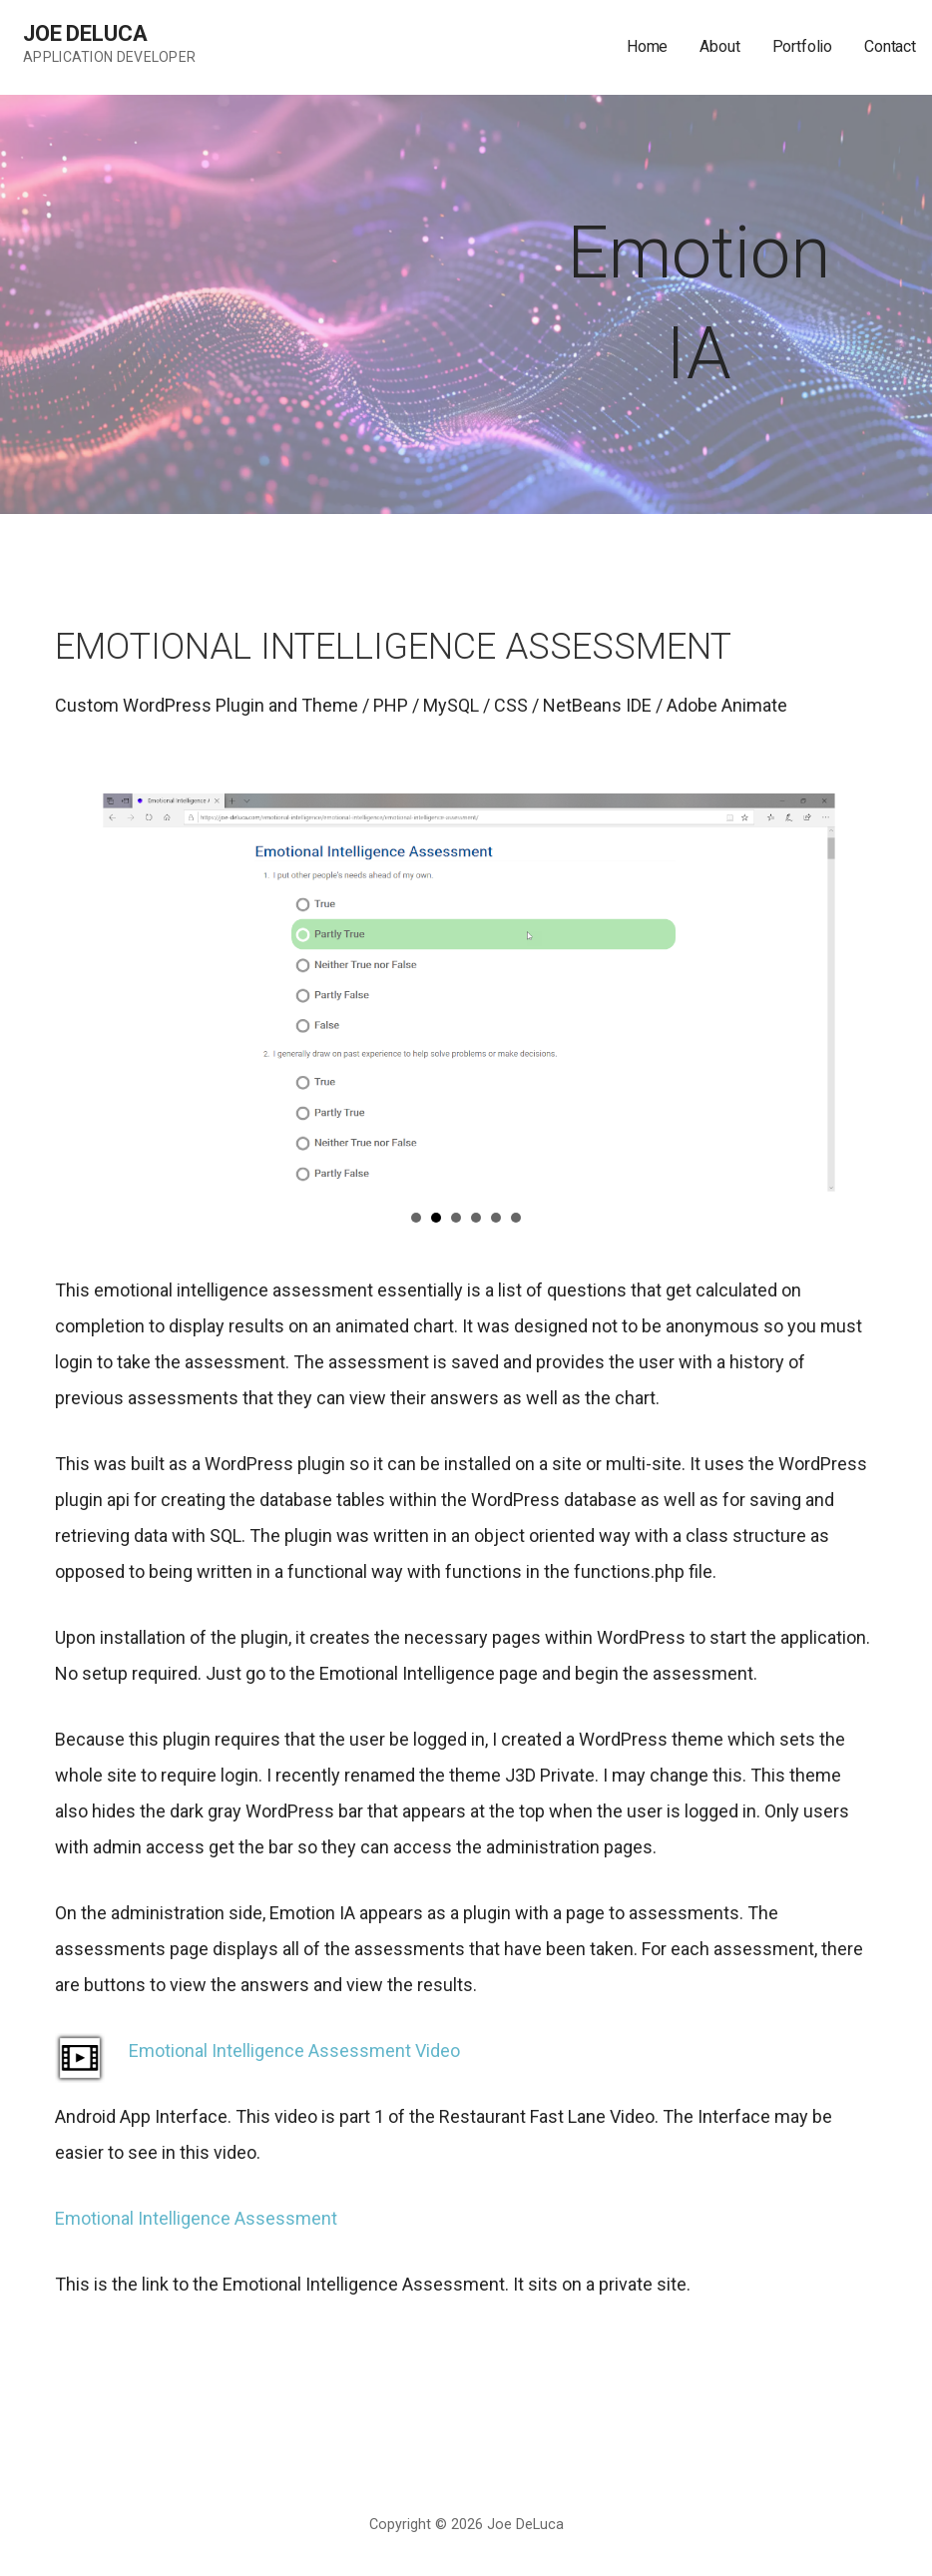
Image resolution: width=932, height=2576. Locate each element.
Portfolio (802, 46)
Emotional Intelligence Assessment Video (294, 2050)
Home (647, 46)
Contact (890, 46)
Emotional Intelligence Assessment (196, 2218)
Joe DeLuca (85, 33)
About (719, 46)
